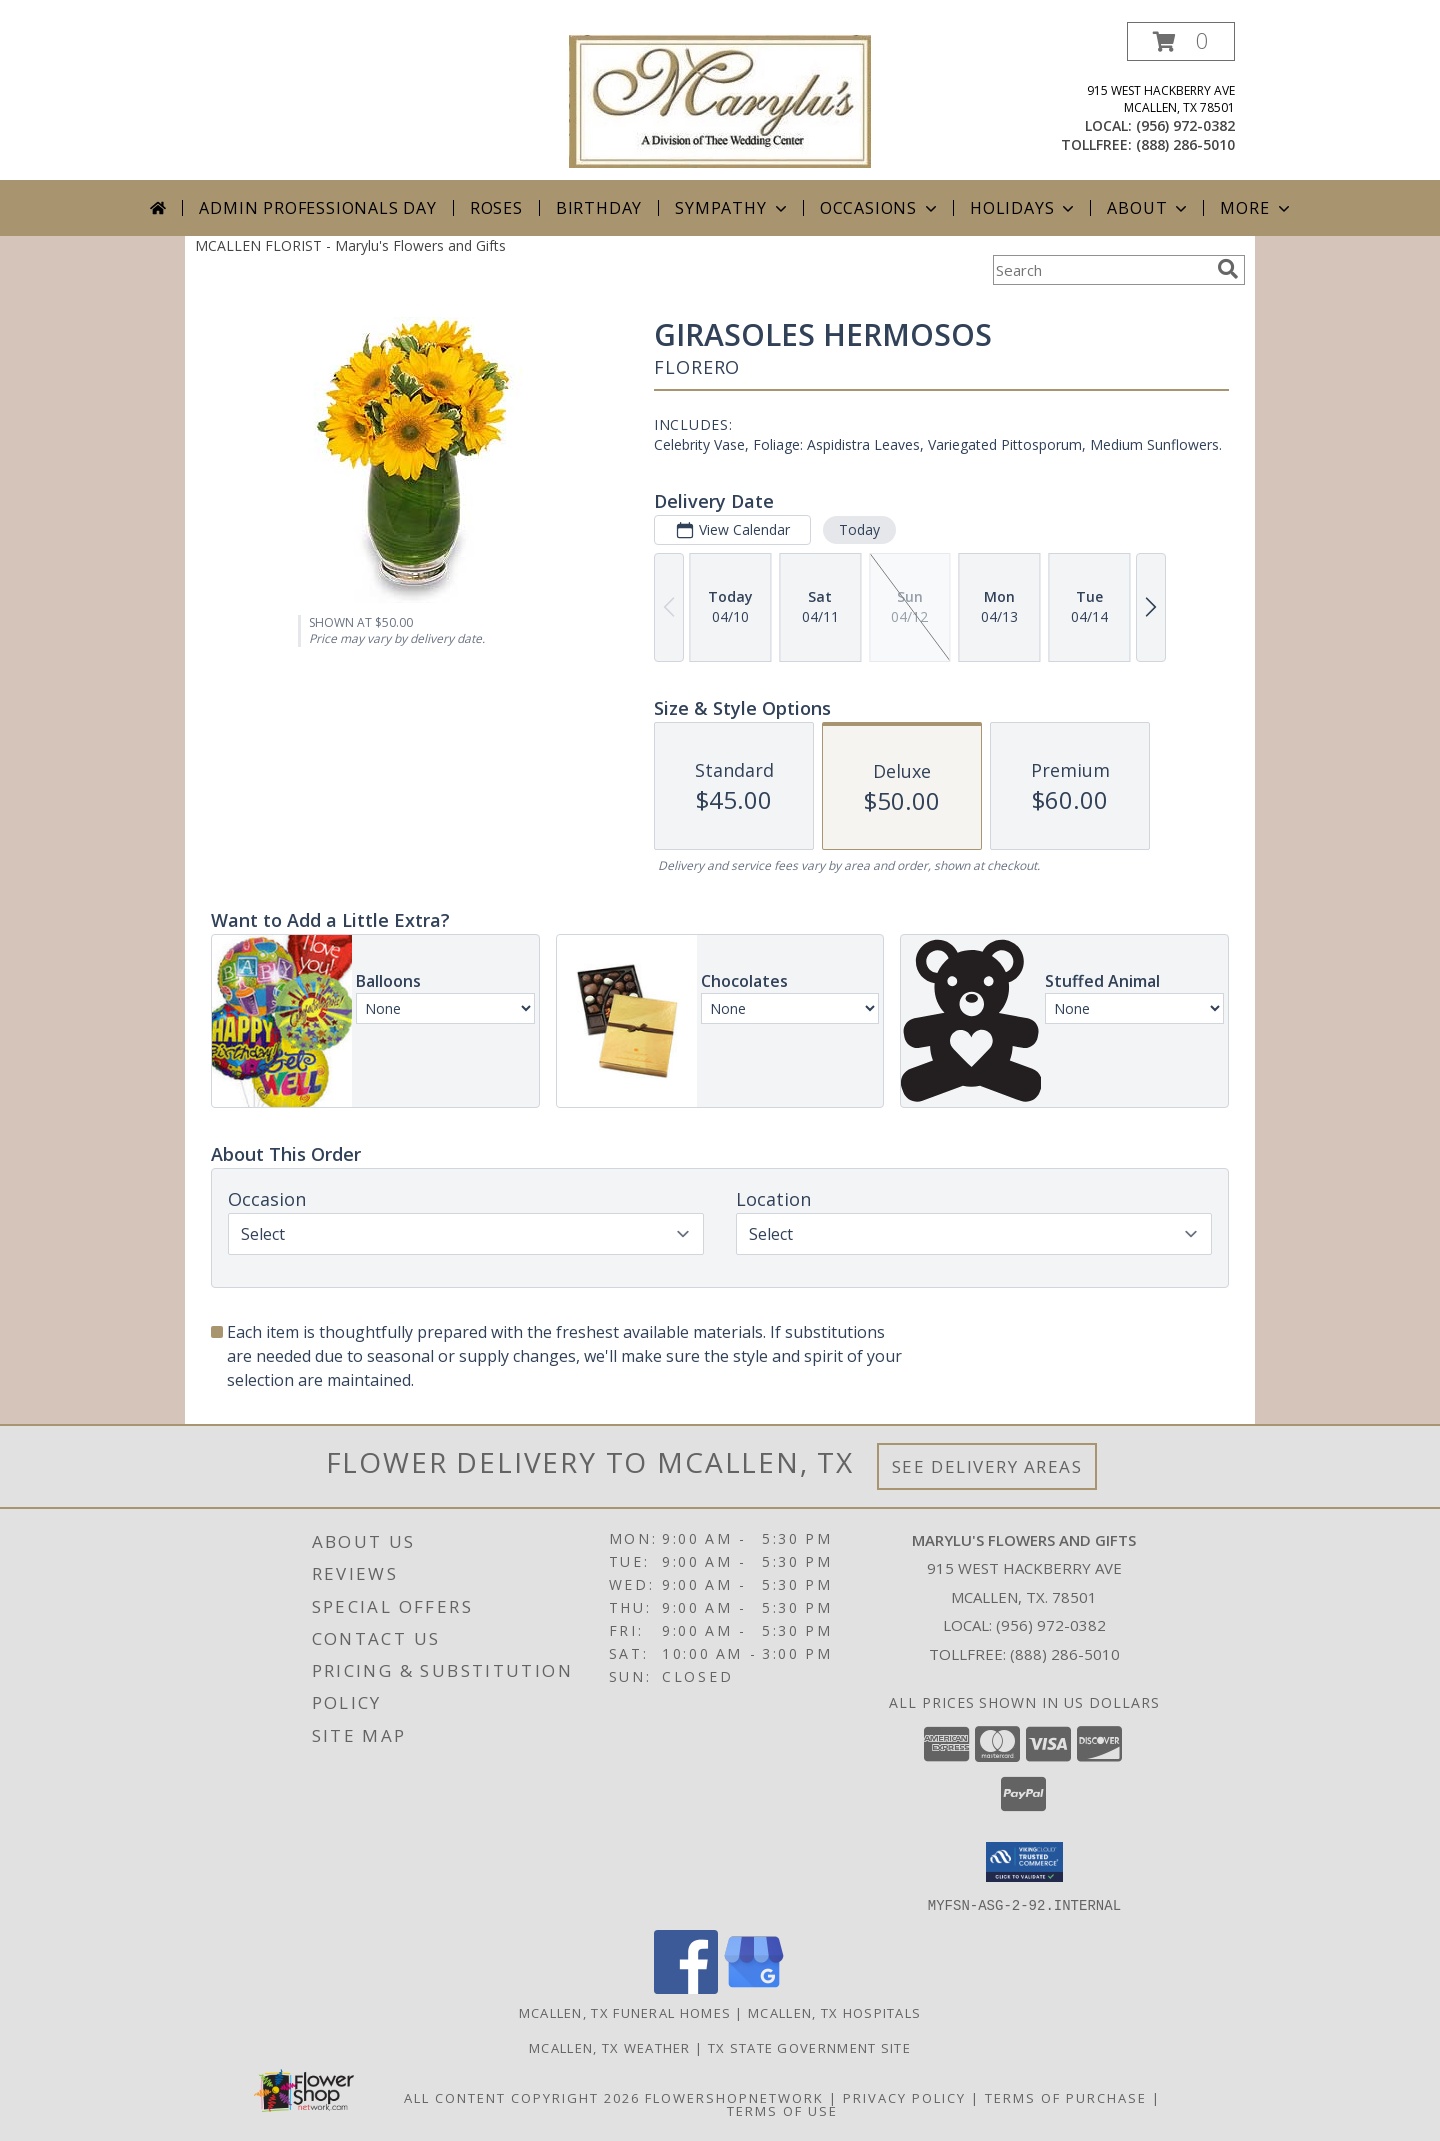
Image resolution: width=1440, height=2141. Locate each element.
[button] (1181, 41)
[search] (1228, 269)
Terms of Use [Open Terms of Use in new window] (782, 2110)
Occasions (880, 208)
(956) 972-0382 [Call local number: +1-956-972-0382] (1185, 125)
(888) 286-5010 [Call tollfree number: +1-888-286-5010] (1185, 144)
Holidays (1024, 208)
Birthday (599, 208)
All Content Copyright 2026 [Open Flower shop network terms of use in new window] (522, 2097)
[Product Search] (1101, 270)
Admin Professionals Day (317, 208)
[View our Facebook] (686, 1987)
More (1256, 208)
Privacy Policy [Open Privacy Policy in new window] (904, 2097)
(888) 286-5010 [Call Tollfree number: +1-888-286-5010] (1065, 1654)
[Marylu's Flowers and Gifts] (720, 99)
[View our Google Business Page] (754, 1987)
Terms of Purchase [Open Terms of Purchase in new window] (1066, 2097)
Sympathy (732, 208)
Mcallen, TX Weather (610, 2047)
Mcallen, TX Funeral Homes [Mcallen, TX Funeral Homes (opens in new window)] (625, 2012)
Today (859, 529)
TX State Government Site (809, 2047)
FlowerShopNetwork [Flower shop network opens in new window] (734, 2097)
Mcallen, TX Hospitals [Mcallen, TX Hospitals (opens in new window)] (834, 2012)
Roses (496, 208)
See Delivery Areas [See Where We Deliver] (987, 1466)
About (1149, 208)
